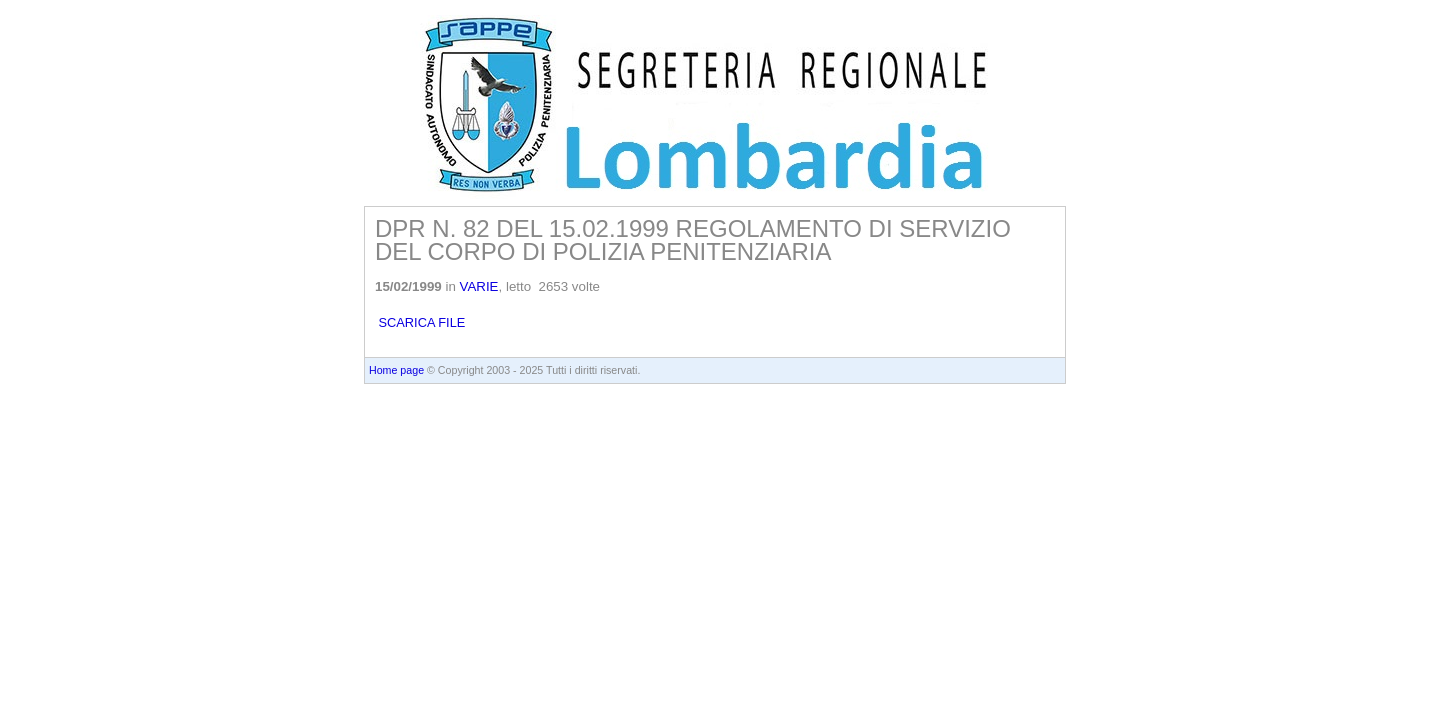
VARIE (479, 286)
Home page (396, 370)
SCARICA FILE (420, 322)
